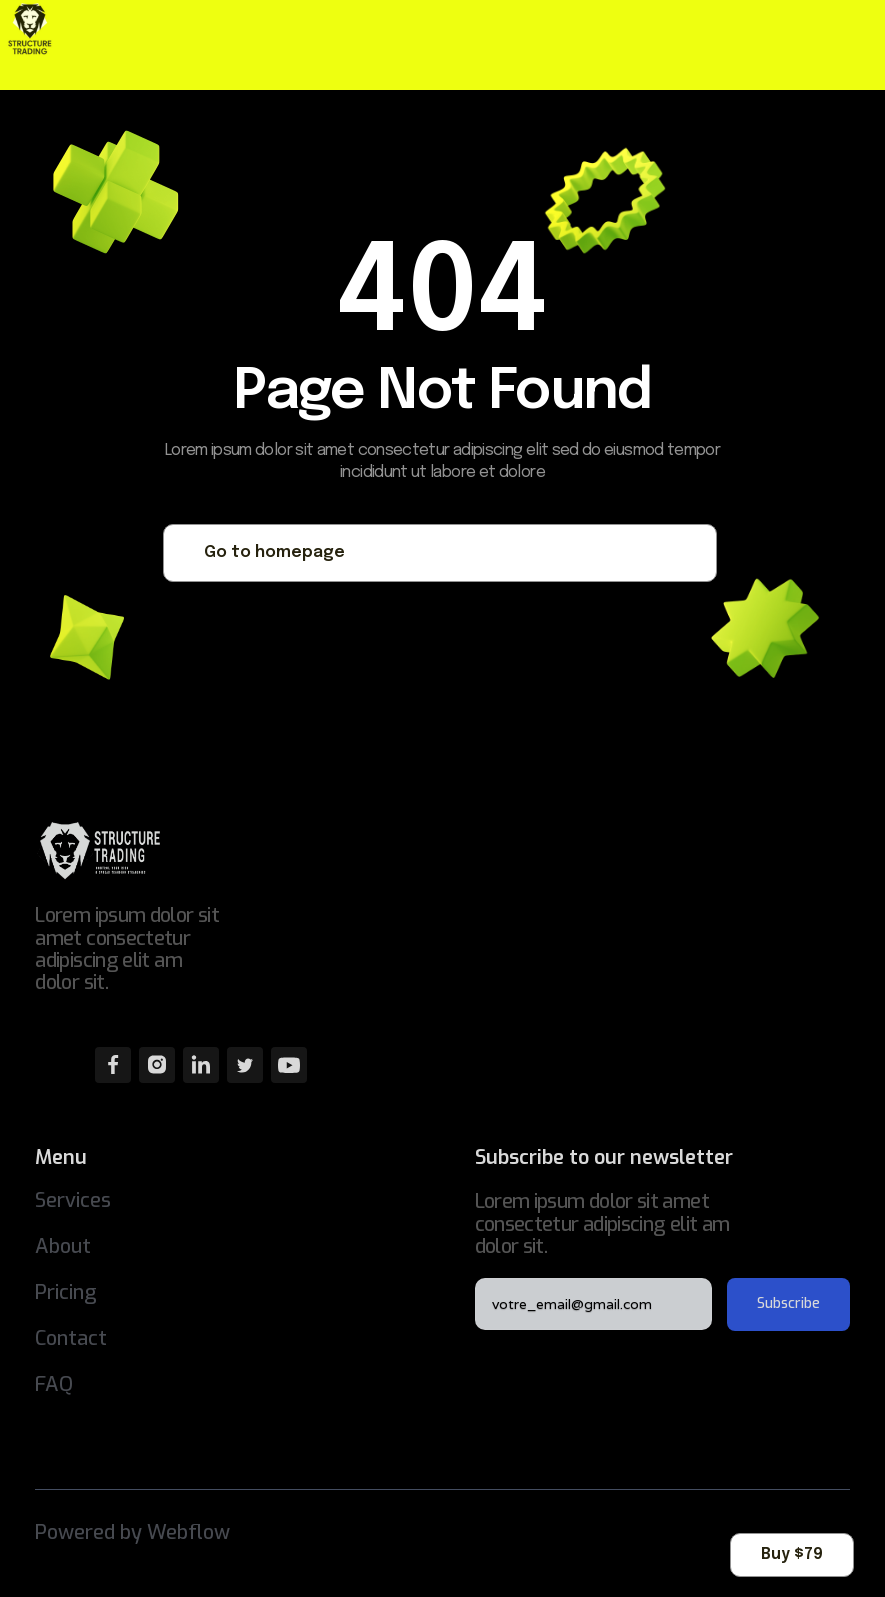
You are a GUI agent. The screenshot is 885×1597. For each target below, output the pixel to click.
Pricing (66, 1292)
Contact (71, 1338)
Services (73, 1200)
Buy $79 (792, 1554)
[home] (45, 30)
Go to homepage (274, 552)
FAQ (54, 1384)
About (63, 1246)
